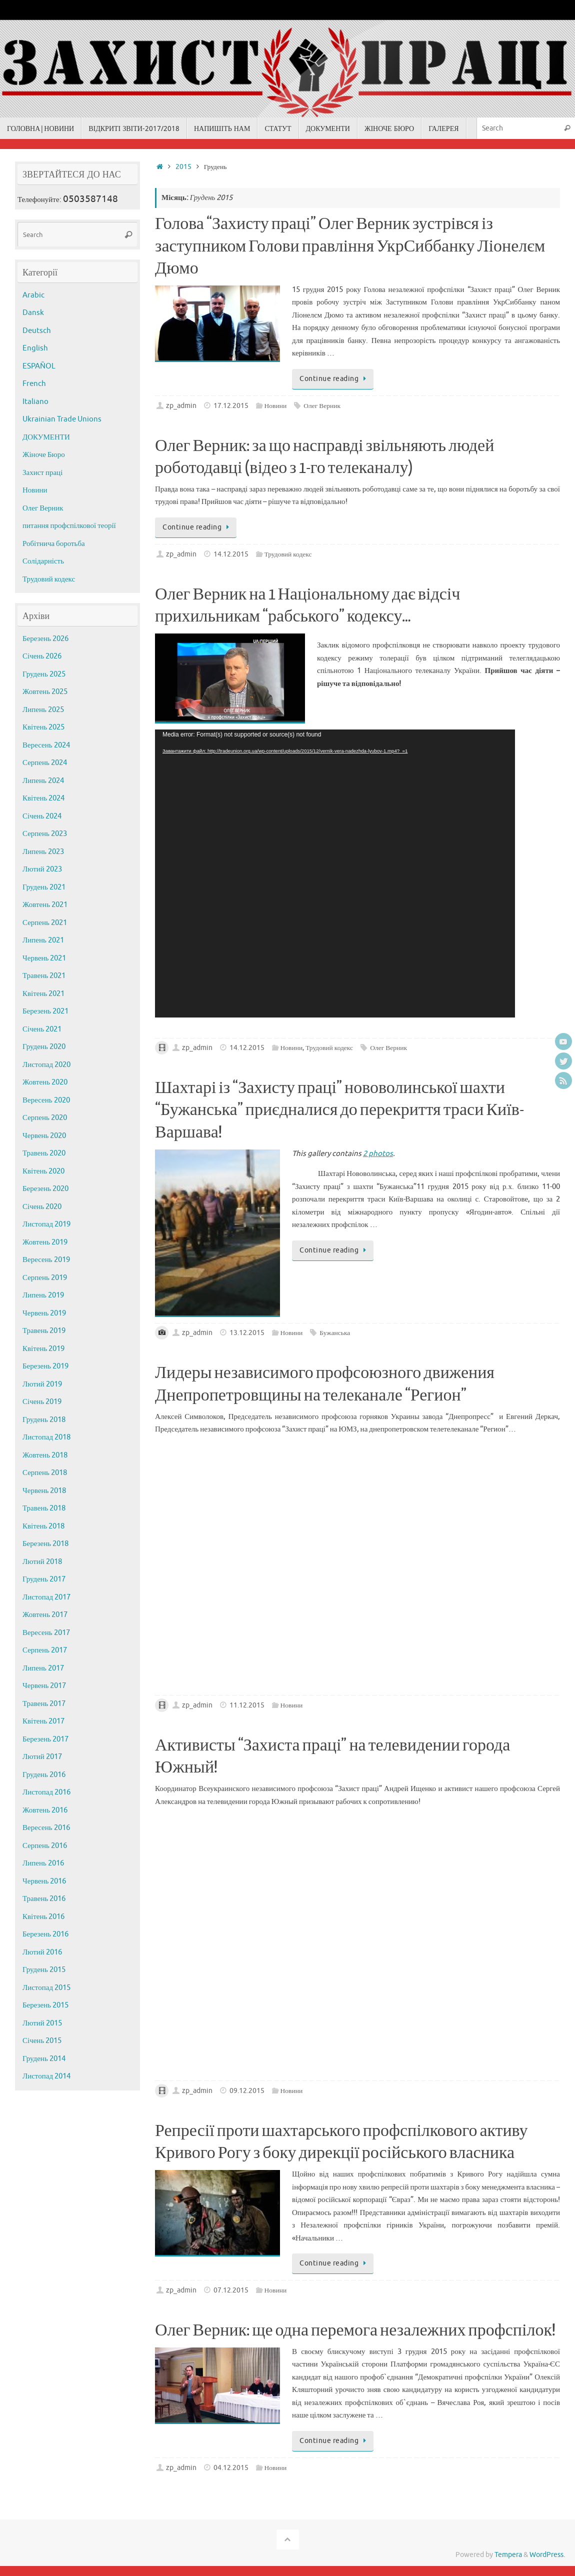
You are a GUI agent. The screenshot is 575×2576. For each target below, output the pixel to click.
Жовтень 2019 (45, 1242)
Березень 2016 (45, 1934)
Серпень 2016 (44, 1845)
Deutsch (36, 331)
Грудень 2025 (44, 674)
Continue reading (335, 378)
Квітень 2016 (43, 1917)
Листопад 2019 (46, 1224)
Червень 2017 (44, 1685)
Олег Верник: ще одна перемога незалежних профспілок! (355, 2331)
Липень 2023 (43, 851)
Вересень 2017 (46, 1633)
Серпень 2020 (44, 1117)
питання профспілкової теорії (69, 525)
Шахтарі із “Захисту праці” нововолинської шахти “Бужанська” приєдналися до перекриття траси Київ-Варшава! (339, 1110)
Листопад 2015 (46, 1987)
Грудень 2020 (44, 1047)
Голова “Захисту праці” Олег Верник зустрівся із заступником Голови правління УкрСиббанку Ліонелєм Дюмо (350, 246)
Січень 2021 (42, 1029)
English (35, 348)
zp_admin (181, 406)
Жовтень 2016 (45, 1810)
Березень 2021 (45, 1011)
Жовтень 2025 (45, 691)
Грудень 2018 (44, 1419)
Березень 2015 (45, 2005)
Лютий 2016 (42, 1952)
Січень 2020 (42, 1207)
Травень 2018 (44, 1508)
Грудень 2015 (44, 1969)
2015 (184, 166)
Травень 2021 (44, 975)
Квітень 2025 (43, 727)
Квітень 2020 (43, 1171)
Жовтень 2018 (45, 1455)
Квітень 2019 (43, 1349)
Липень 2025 (43, 709)
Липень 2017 (43, 1668)
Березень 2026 (45, 639)
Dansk (33, 313)
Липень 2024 (43, 781)
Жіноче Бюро (43, 455)
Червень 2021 (44, 958)
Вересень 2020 (46, 1100)
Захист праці (42, 473)
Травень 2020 (44, 1153)
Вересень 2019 (46, 1259)
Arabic (33, 295)
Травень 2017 (44, 1703)
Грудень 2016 (44, 1775)
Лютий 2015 (42, 2023)
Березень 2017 (45, 1739)
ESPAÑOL (39, 366)
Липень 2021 (43, 940)
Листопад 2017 (46, 1597)
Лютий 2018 (42, 1561)
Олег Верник (322, 406)
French (34, 383)
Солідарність (43, 561)
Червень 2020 (44, 1135)
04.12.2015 (231, 2468)
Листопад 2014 (46, 2076)
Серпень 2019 (44, 1277)
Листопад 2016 (46, 1792)
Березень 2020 (45, 1189)
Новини (275, 406)
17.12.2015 (231, 406)
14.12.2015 (231, 554)
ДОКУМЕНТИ (46, 437)
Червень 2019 (44, 1313)
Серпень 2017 (44, 1650)
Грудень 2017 (44, 1579)
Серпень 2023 (44, 833)
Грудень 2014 (44, 2059)
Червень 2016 (44, 1881)
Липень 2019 (43, 1295)
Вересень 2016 (46, 1827)
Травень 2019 (44, 1331)
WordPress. (547, 2554)
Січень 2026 (42, 656)
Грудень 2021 (44, 887)
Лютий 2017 (42, 1757)
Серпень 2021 (44, 923)
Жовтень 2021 (45, 905)
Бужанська (335, 1332)
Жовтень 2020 (45, 1082)
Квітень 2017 (43, 1721)
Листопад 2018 (46, 1437)
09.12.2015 (247, 2090)
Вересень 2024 (46, 745)
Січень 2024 (42, 816)
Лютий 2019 (42, 1384)
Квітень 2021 (43, 993)
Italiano (35, 401)
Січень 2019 (42, 1401)
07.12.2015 (231, 2290)
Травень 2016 (44, 1899)
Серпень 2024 (44, 763)
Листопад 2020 (46, 1065)
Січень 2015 (42, 2041)
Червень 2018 (44, 1491)
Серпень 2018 (44, 1473)
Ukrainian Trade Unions (62, 419)
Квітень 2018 (43, 1526)
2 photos (378, 1153)
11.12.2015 (247, 1705)
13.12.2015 (247, 1332)
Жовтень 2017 (45, 1615)
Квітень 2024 (43, 798)
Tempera (508, 2554)
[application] (335, 874)
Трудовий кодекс (288, 554)
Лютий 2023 (42, 869)
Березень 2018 (45, 1543)
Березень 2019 (45, 1366)
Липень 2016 (43, 1863)
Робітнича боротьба (53, 543)
